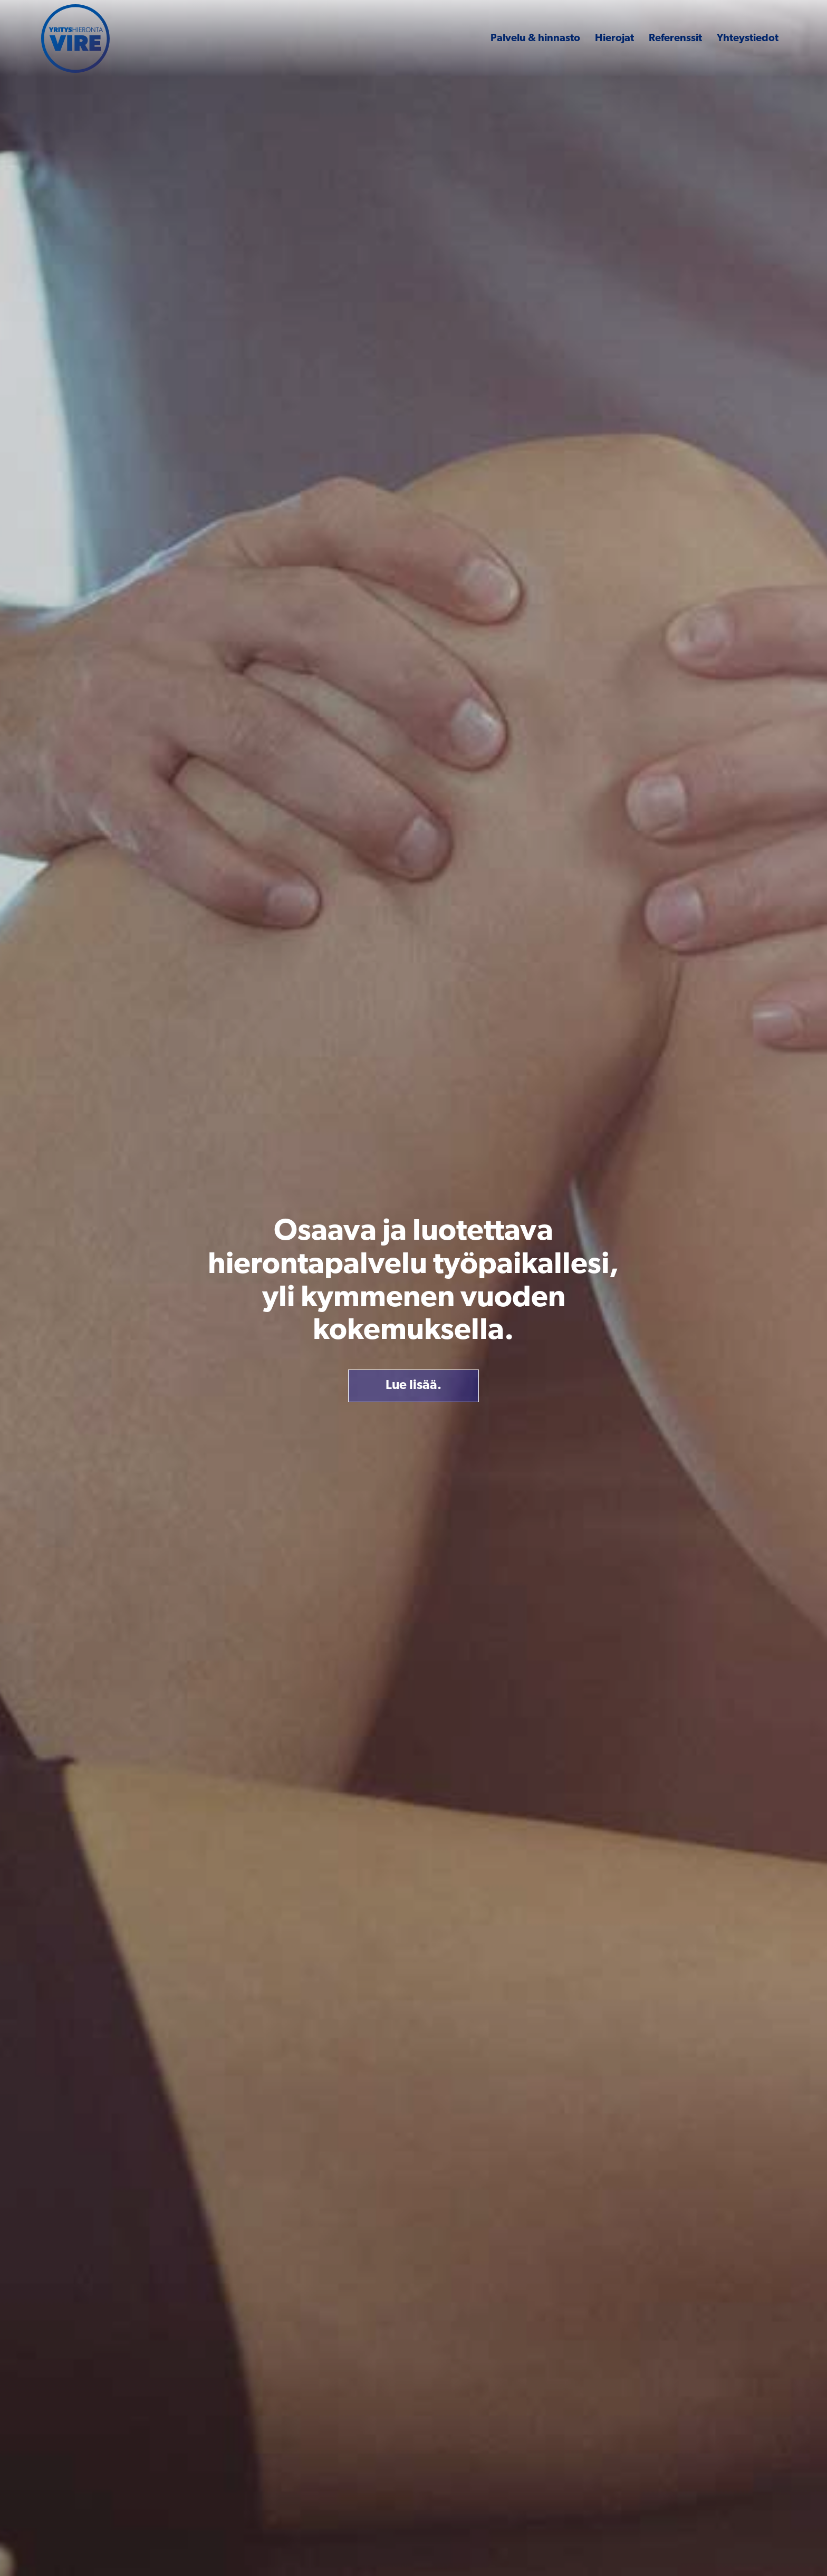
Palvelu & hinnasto (535, 38)
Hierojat (614, 38)
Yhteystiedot (747, 38)
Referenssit (675, 38)
